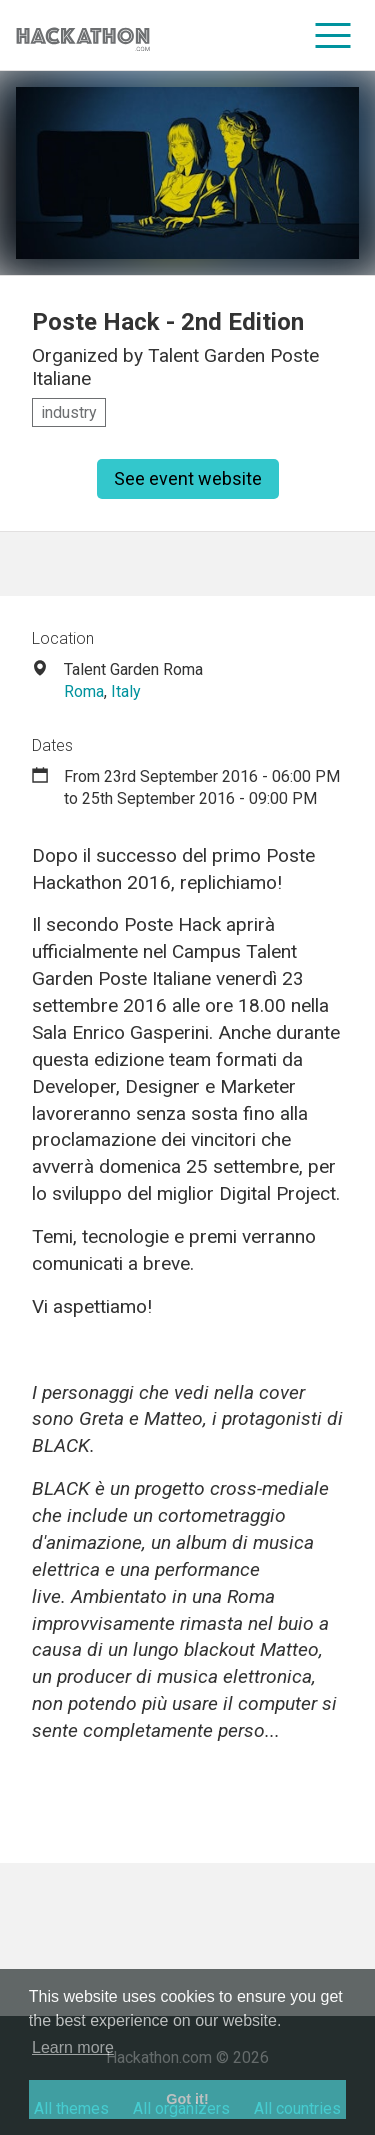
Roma (84, 691)
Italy (126, 691)
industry (69, 412)
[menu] (333, 35)
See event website (188, 478)
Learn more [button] (73, 2047)
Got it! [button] (187, 2099)
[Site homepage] (83, 35)
